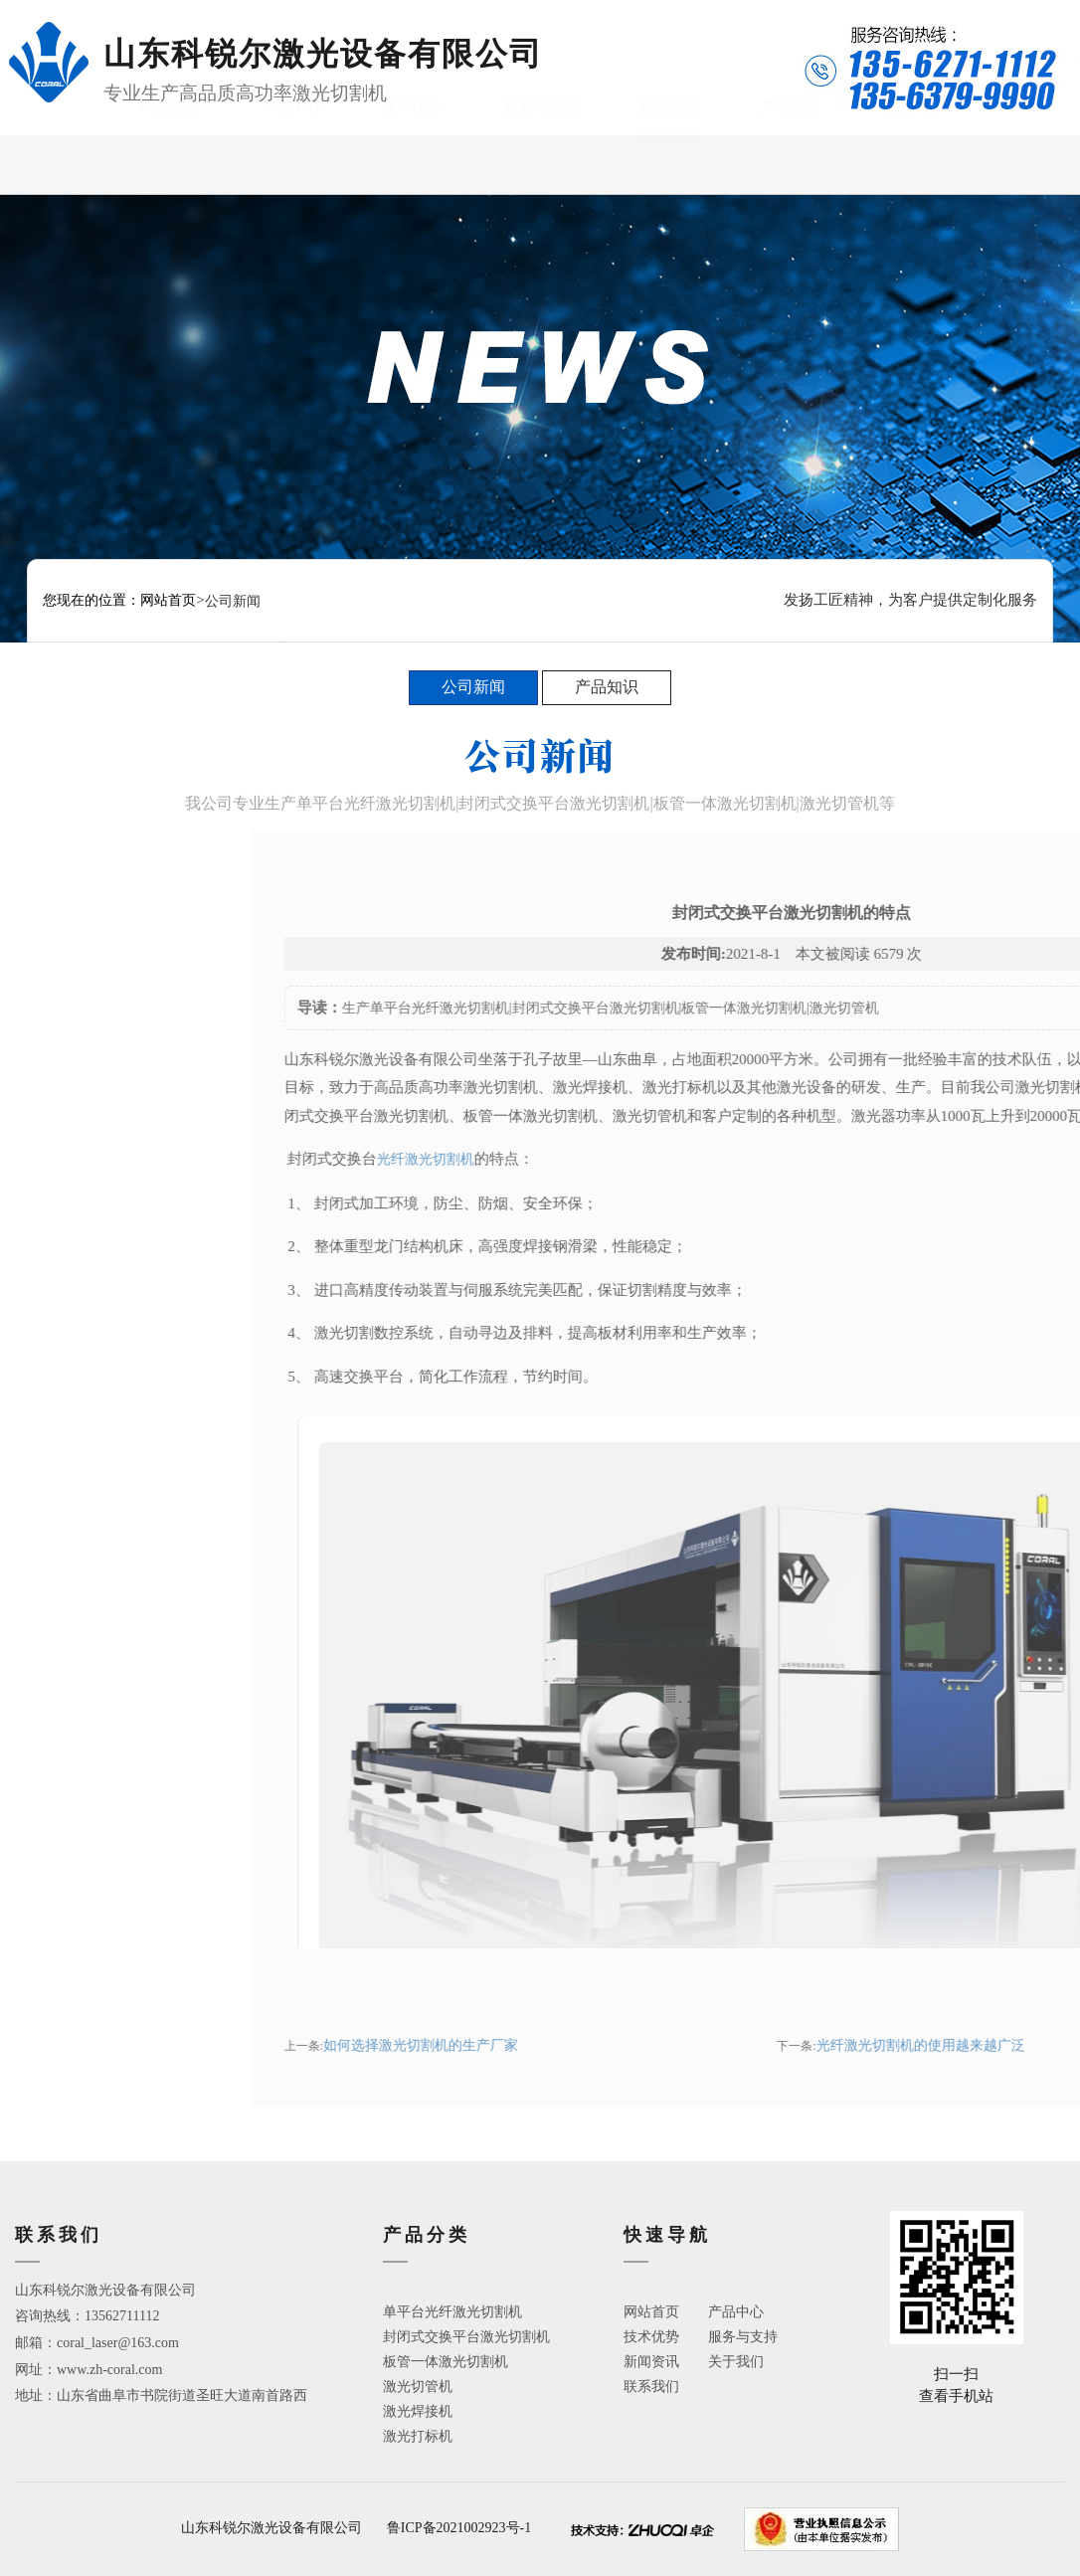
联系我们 (910, 164)
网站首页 (170, 164)
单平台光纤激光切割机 (452, 2311)
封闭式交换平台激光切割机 (466, 2336)
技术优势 (412, 164)
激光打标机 (417, 2436)
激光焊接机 (417, 2411)
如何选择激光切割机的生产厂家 (730, 2045)
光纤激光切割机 (736, 1159)
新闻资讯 (668, 164)
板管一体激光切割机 (445, 2361)
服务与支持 (540, 164)
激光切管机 (417, 2386)
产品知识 (606, 686)
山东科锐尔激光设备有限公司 (271, 2527)
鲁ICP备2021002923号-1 (459, 2527)
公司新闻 (473, 686)
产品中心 (291, 164)
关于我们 (789, 164)
